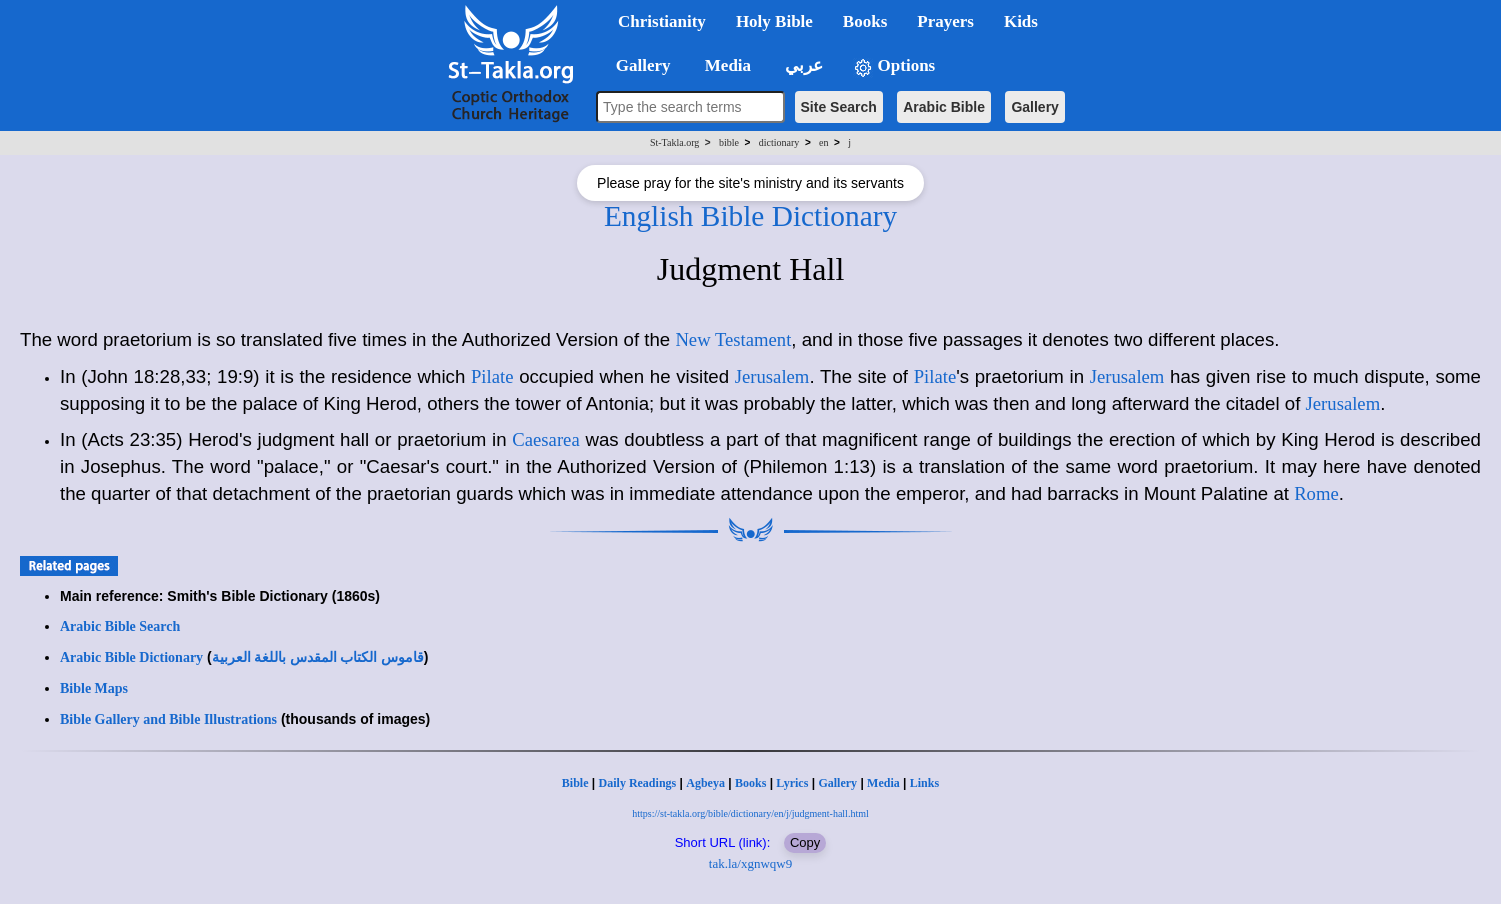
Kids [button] (1021, 21)
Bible (575, 783)
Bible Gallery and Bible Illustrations (168, 719)
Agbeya (705, 783)
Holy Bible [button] (774, 21)
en (823, 142)
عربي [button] (802, 65)
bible (729, 142)
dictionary (779, 142)
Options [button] (894, 66)
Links (924, 783)
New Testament (733, 339)
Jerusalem (772, 376)
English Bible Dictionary (750, 216)
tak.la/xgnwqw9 (750, 863)
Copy (805, 842)
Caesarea (545, 439)
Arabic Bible (944, 107)
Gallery (1034, 107)
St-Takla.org (674, 142)
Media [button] (726, 65)
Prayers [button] (945, 21)
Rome (1316, 493)
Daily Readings (638, 783)
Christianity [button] (662, 21)
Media (883, 783)
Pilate (492, 376)
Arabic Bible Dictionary (131, 657)
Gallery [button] (637, 65)
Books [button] (865, 21)
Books (750, 783)
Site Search (839, 107)
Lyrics (792, 783)
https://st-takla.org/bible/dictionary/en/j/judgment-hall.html (750, 813)
